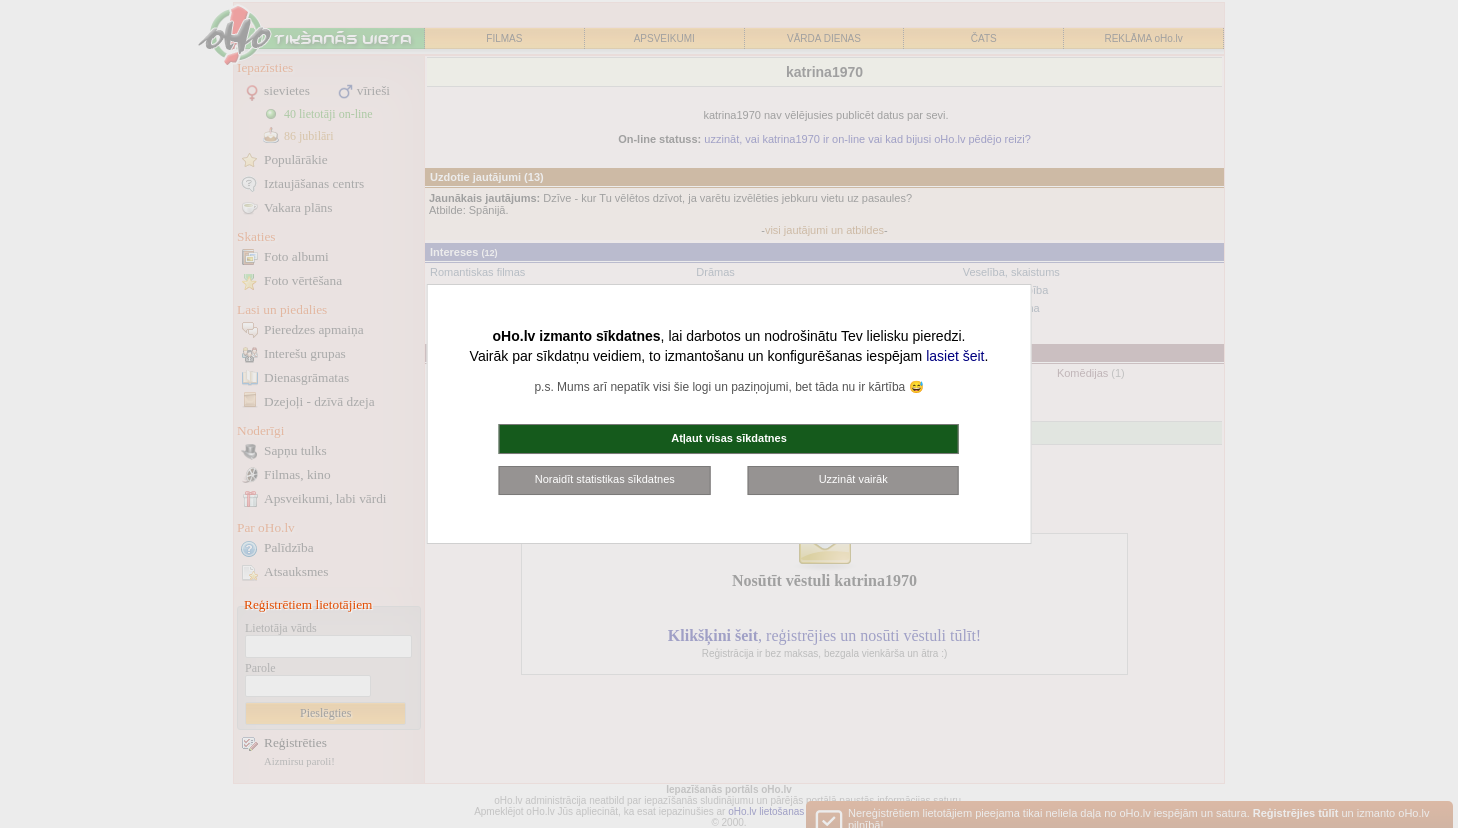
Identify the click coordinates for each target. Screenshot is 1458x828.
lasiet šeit (955, 356)
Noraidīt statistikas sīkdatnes (605, 479)
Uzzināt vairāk (853, 479)
